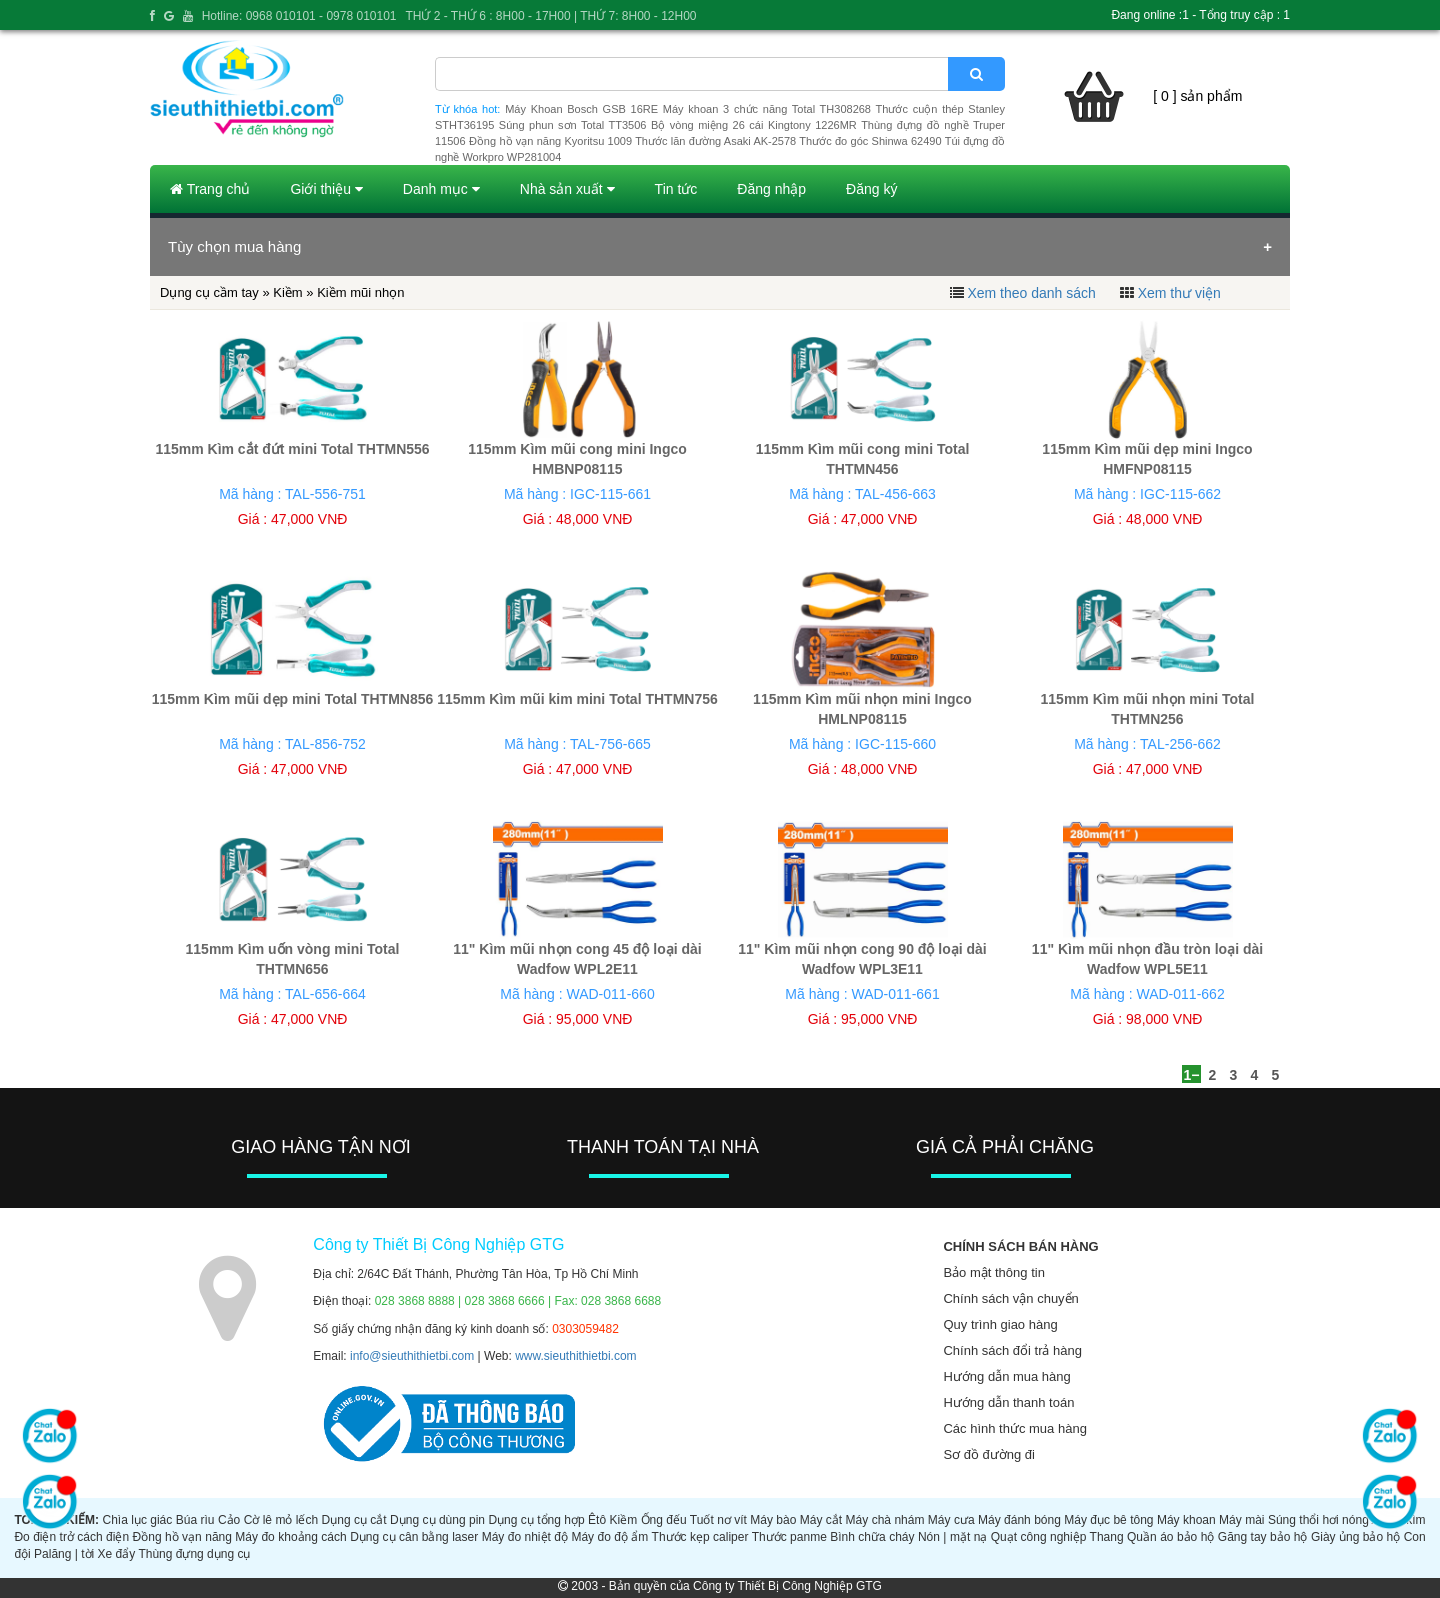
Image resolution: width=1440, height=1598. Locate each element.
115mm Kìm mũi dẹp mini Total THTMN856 (293, 699)
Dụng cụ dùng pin (437, 1520)
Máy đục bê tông (1108, 1520)
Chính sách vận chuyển (1010, 1298)
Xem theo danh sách (1031, 293)
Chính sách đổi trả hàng (1012, 1350)
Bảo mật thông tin (993, 1272)
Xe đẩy (117, 1554)
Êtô (597, 1520)
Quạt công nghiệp (1039, 1537)
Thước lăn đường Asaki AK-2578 (715, 141)
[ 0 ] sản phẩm (1197, 96)
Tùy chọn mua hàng (234, 246)
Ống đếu (664, 1520)
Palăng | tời (64, 1554)
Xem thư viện (1179, 293)
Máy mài (1241, 1520)
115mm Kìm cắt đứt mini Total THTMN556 (292, 449)
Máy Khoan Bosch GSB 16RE (581, 109)
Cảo (229, 1520)
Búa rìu (195, 1520)
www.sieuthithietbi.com (575, 1356)
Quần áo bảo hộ (1170, 1537)
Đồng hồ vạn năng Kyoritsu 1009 (550, 141)
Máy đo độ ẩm (609, 1537)
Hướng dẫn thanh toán (1008, 1402)
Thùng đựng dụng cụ (194, 1554)
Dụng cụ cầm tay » (216, 292)
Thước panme (789, 1537)
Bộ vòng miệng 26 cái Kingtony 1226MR (754, 125)
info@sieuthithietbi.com (412, 1356)
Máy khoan (1186, 1520)
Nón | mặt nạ (952, 1537)
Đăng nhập (771, 189)
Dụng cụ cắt (354, 1520)
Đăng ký (871, 189)
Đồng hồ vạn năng (182, 1537)
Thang (1107, 1537)
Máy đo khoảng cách (290, 1537)
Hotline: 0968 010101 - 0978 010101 (299, 16)
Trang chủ (210, 189)
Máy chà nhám (885, 1520)
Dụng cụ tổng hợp (536, 1520)
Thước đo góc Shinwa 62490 (870, 141)
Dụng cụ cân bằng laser (414, 1537)
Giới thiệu (326, 189)
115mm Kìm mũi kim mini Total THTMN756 (577, 699)
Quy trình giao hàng (1000, 1324)
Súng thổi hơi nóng (1318, 1520)
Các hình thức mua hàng (1014, 1428)
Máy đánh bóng (1019, 1520)
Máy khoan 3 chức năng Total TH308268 (767, 109)
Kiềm (287, 292)
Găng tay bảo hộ (1263, 1537)
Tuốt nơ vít (718, 1520)
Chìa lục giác (137, 1520)
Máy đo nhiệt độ (525, 1537)
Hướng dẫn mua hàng (1006, 1376)
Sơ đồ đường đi (989, 1454)
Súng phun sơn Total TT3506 (573, 125)
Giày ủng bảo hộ (1355, 1537)
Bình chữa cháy (872, 1537)
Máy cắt (821, 1520)
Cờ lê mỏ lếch (281, 1520)
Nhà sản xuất (567, 189)
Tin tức (676, 189)
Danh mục (441, 189)
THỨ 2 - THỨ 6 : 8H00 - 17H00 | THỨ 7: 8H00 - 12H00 (550, 16)
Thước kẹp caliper (700, 1537)
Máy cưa (951, 1520)
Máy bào (773, 1520)
